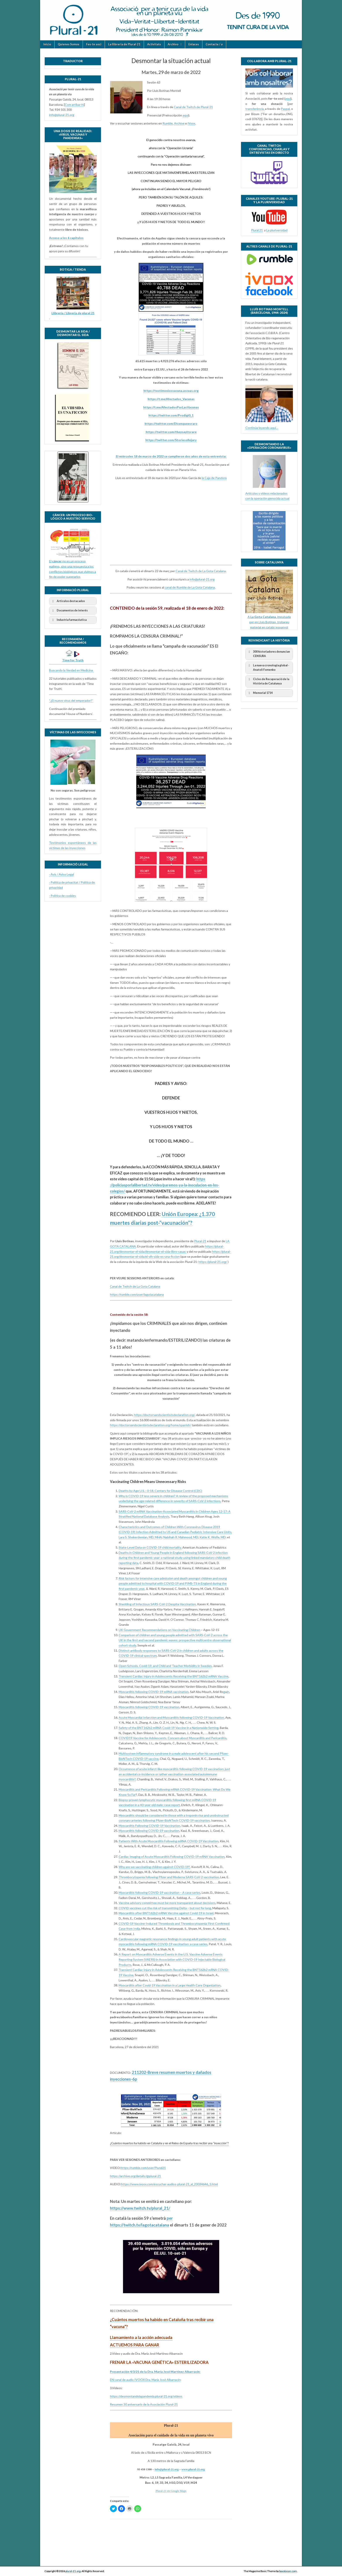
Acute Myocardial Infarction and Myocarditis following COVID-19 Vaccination (171, 1717)
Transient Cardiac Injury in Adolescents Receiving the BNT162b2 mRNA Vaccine (173, 1676)
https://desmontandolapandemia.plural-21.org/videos (146, 2396)
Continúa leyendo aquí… (261, 428)
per (170, 2218)
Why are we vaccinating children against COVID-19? (154, 1867)
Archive (179, 123)
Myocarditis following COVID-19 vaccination (149, 1707)
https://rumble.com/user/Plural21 (143, 2168)
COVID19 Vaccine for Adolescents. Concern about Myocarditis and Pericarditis (173, 1738)
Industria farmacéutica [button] (69, 620)
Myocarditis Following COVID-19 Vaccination (149, 1825)
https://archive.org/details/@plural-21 (135, 2176)
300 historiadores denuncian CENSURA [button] (268, 654)
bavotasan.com (288, 2571)
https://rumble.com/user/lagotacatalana (137, 1294)
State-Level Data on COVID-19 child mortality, (150, 1547)
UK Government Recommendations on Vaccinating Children (159, 1630)
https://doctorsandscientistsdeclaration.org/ (164, 1415)
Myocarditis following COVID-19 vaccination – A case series (159, 1892)
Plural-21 (200, 1241)
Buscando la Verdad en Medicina (71, 670)
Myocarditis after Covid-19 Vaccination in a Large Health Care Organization (170, 1985)
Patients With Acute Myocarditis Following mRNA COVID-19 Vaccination (169, 1841)
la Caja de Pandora (214, 478)
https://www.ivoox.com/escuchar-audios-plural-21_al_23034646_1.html (169, 2184)
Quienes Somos (68, 44)
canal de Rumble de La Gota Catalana (190, 587)
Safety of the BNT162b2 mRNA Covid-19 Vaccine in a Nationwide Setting (169, 1728)
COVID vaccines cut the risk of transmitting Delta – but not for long (165, 1908)
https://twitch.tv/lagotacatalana (139, 2225)
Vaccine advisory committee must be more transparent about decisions (167, 1903)
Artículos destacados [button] (68, 601)
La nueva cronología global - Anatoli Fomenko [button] (268, 667)
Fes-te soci (93, 44)
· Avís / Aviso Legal (61, 874)
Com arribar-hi (74, 104)
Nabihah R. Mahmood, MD (180, 1537)
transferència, (254, 109)
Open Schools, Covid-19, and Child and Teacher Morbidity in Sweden (165, 1666)
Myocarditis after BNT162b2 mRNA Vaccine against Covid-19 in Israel (166, 1913)
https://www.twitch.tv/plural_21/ (140, 2208)
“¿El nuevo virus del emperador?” (71, 700)
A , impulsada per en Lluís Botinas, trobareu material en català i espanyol (269, 622)
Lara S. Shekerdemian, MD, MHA (140, 1537)
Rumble (167, 123)
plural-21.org (72, 2571)
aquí (185, 115)
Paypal (285, 109)
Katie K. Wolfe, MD (213, 1537)
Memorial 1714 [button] (259, 693)
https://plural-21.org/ (212, 1262)
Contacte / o (214, 44)
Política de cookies (63, 895)
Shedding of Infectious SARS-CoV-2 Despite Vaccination (157, 1604)
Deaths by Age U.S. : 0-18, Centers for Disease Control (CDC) (160, 1491)
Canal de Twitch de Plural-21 (193, 107)
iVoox (191, 123)
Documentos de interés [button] (69, 610)
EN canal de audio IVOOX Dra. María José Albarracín (145, 2380)
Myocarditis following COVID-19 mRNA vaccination (154, 1692)
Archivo (173, 44)
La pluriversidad (276, 230)
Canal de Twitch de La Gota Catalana (201, 571)
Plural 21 (257, 230)
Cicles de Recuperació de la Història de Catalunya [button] (268, 681)
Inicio (47, 44)
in (228, 1692)
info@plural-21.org (202, 579)
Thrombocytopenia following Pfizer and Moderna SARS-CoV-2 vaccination (169, 1877)
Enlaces (193, 44)
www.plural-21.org (193, 2469)
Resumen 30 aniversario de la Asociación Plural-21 (144, 2404)
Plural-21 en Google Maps (171, 2490)
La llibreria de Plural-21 (124, 44)
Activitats (154, 44)
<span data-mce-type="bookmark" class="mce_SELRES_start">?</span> (171, 518)
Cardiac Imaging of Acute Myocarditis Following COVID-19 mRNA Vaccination (172, 1856)
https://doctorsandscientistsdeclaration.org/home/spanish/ (150, 1425)
